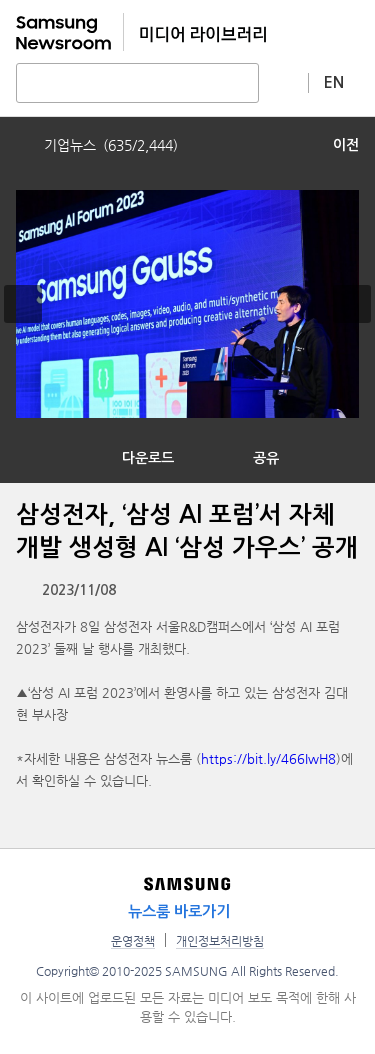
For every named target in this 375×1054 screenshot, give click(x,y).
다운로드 (148, 458)
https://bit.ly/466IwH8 (268, 758)
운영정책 (133, 941)
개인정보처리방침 (220, 941)
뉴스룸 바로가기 (179, 911)
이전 (346, 145)
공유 (266, 458)
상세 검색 (284, 82)
